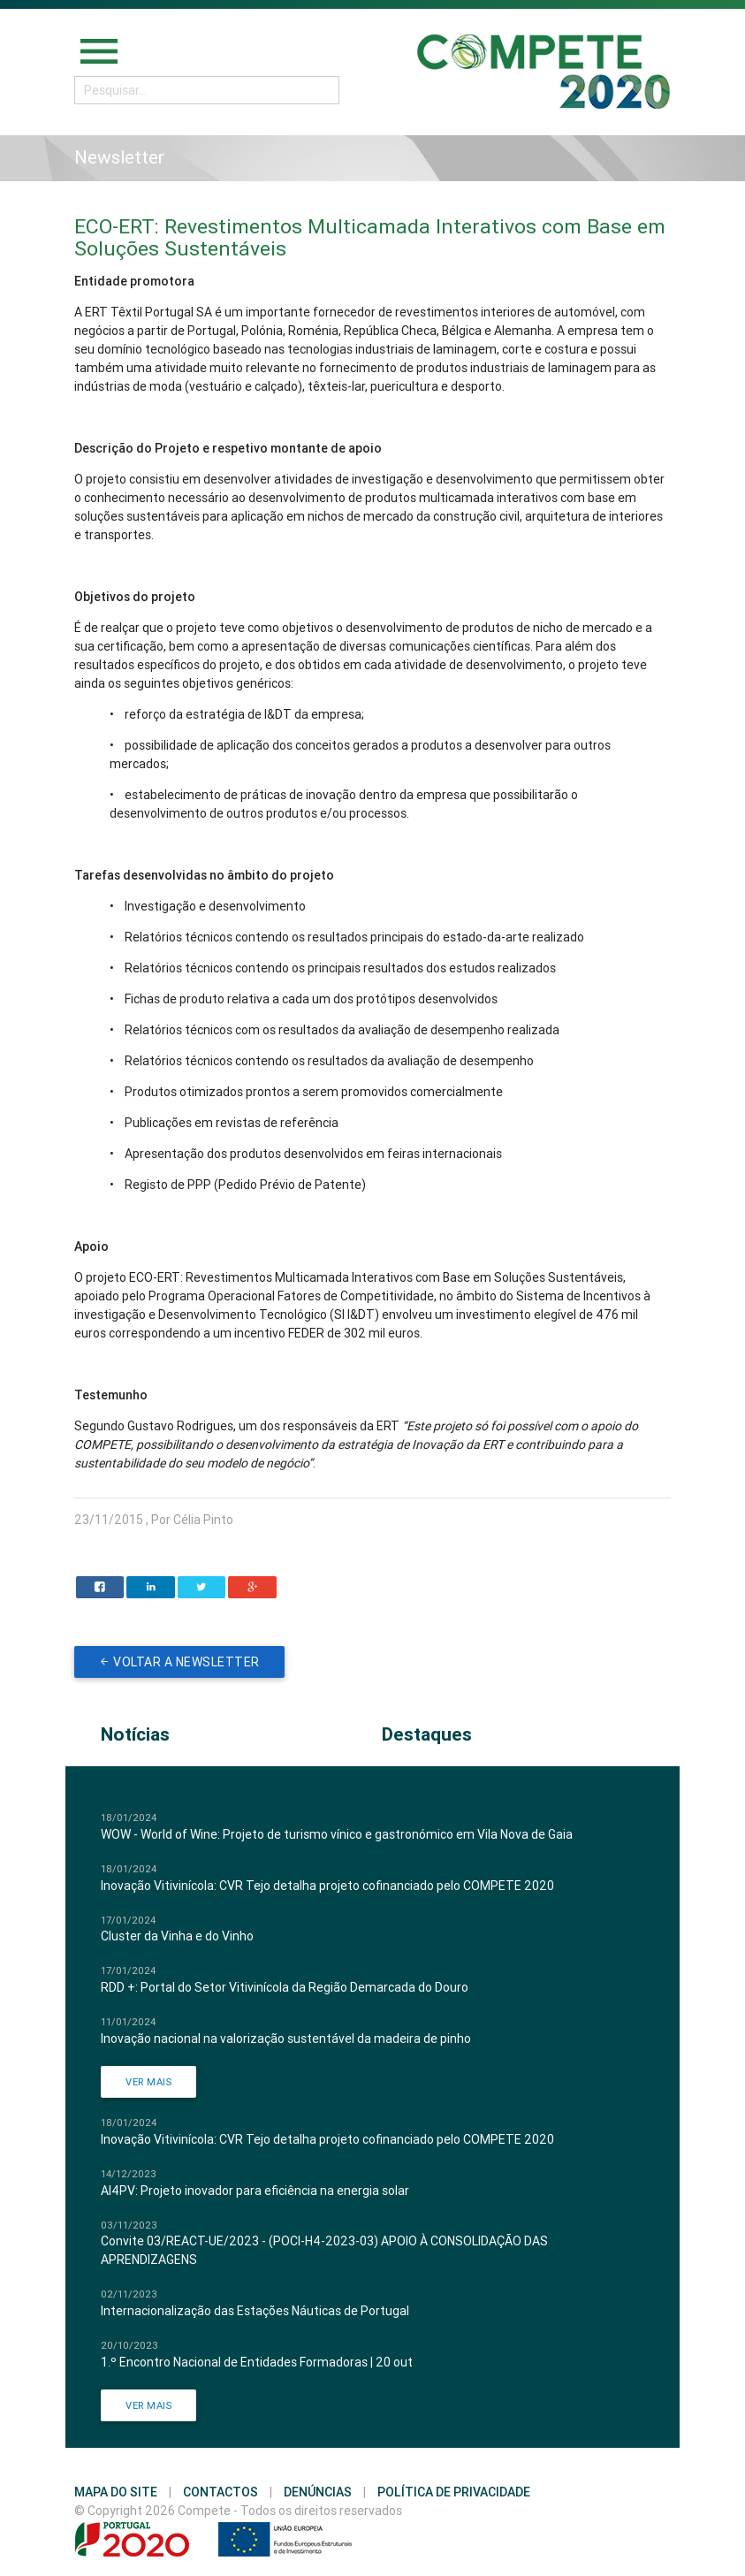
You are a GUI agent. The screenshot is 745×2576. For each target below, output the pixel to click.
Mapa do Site (115, 2492)
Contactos (220, 2492)
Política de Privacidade (453, 2492)
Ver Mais (148, 2082)
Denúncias (318, 2492)
